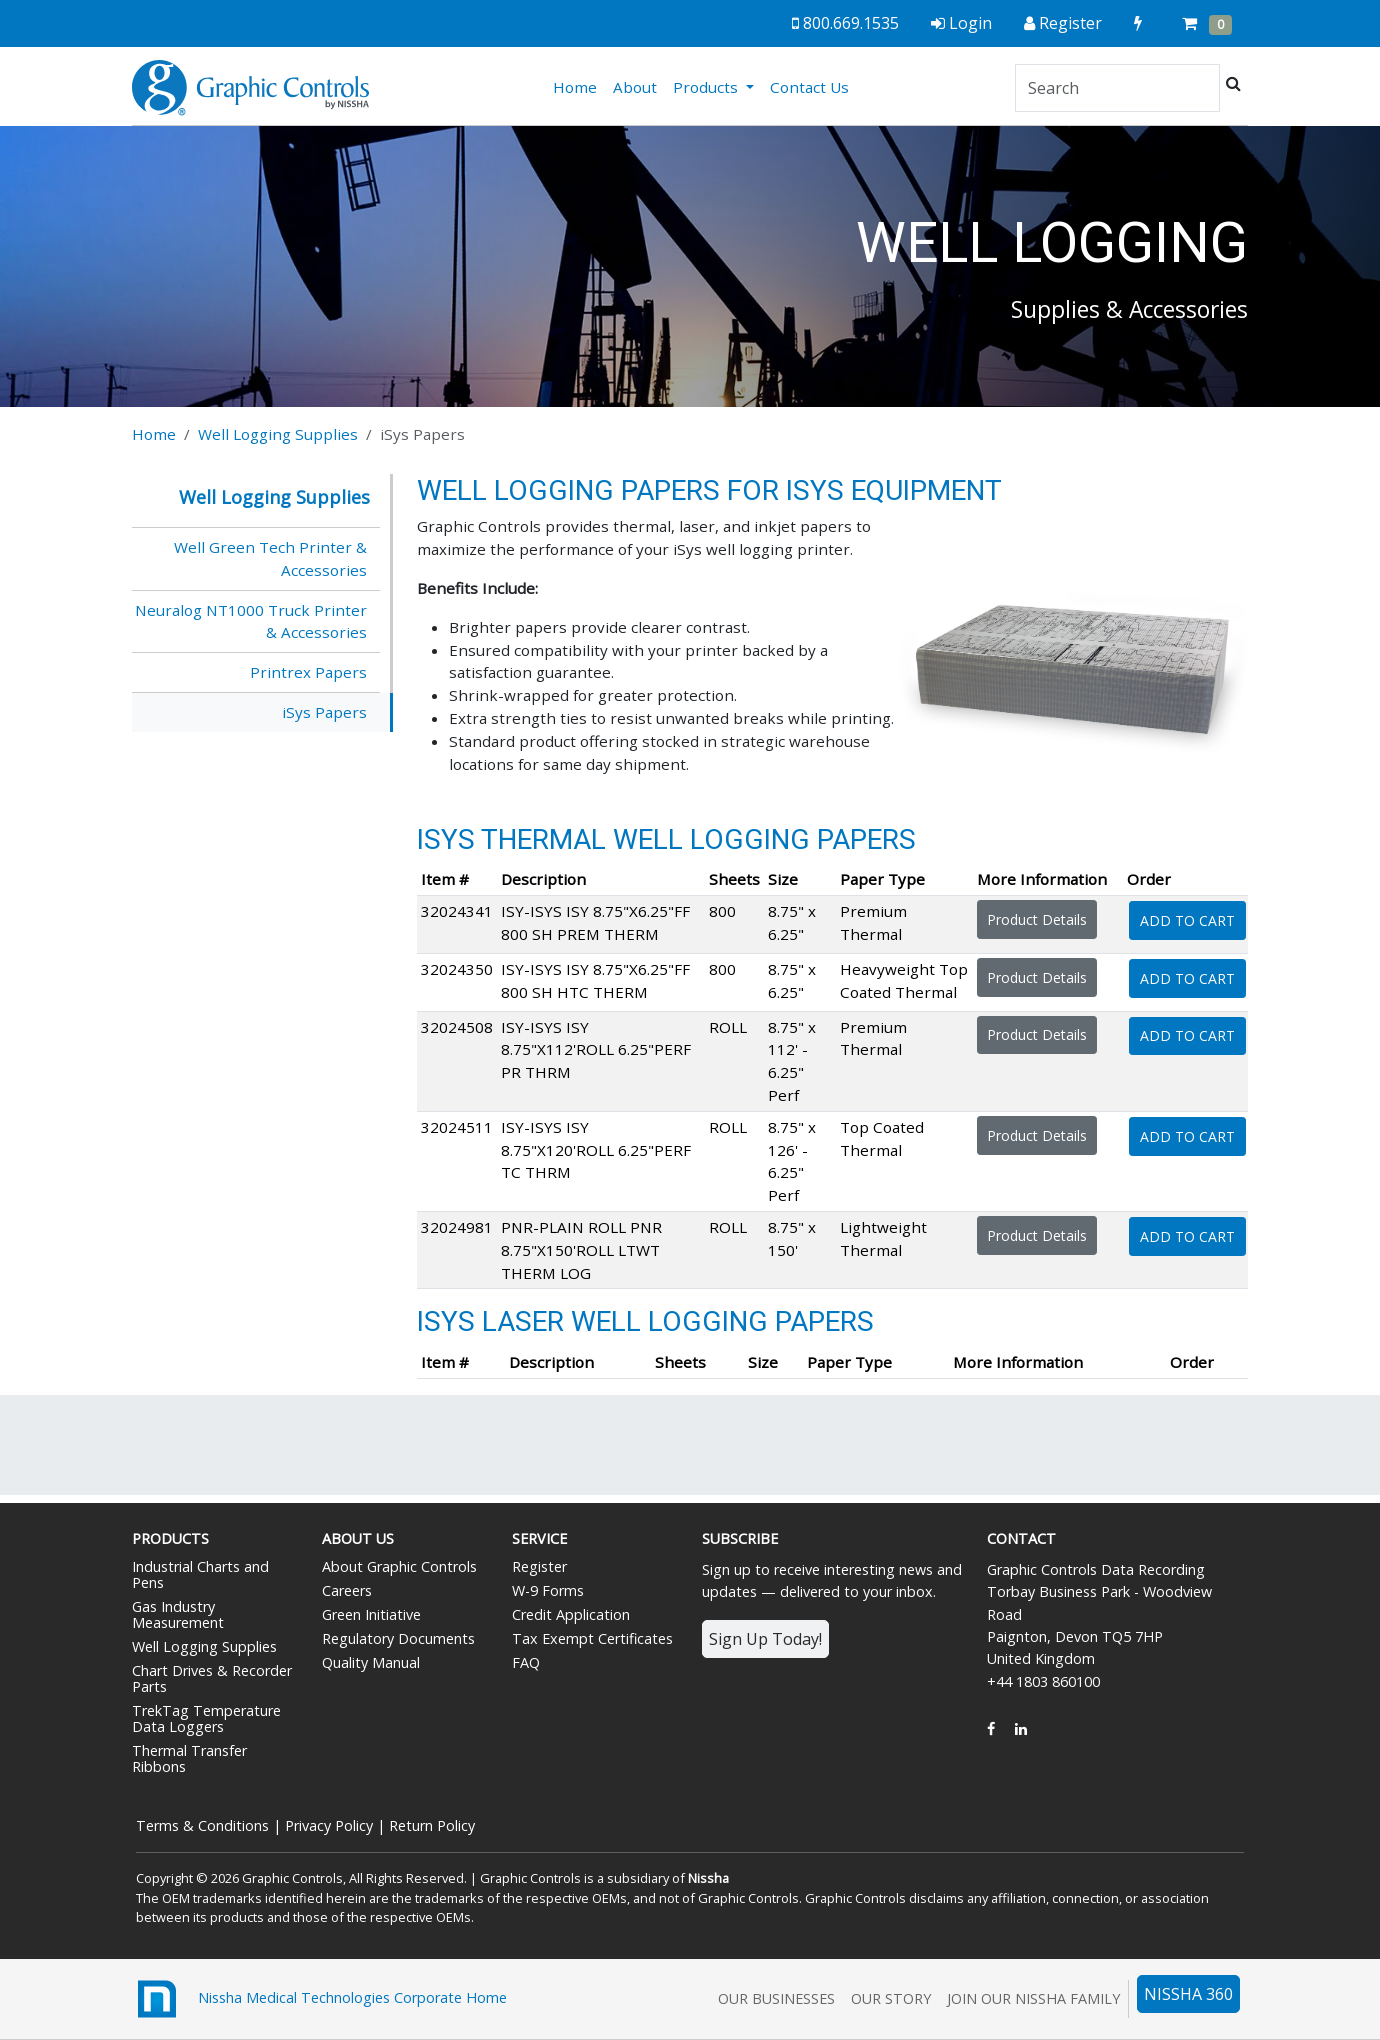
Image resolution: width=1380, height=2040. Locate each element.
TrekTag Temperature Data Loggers (206, 1718)
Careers (347, 1590)
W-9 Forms (548, 1590)
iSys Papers (324, 712)
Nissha (708, 1878)
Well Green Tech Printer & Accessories (270, 558)
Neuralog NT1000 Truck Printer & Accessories (251, 621)
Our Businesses (776, 1998)
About (635, 87)
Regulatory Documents (398, 1638)
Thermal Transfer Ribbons (189, 1758)
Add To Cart (1187, 920)
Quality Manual (371, 1662)
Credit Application (571, 1614)
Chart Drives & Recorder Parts (212, 1678)
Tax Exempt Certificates (592, 1638)
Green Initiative (371, 1614)
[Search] (1117, 88)
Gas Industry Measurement (178, 1614)
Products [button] (707, 87)
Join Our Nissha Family (1033, 1998)
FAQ (526, 1662)
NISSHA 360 (1188, 1994)
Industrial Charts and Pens (200, 1574)
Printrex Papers (308, 672)
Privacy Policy (329, 1825)
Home (579, 86)
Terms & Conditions (202, 1825)
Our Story (891, 1998)
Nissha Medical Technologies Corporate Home (319, 1999)
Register (539, 1566)
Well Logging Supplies (278, 434)
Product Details (1037, 919)
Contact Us (809, 87)
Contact (1021, 1538)
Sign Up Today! (765, 1639)
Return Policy (432, 1825)
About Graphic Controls (399, 1566)
